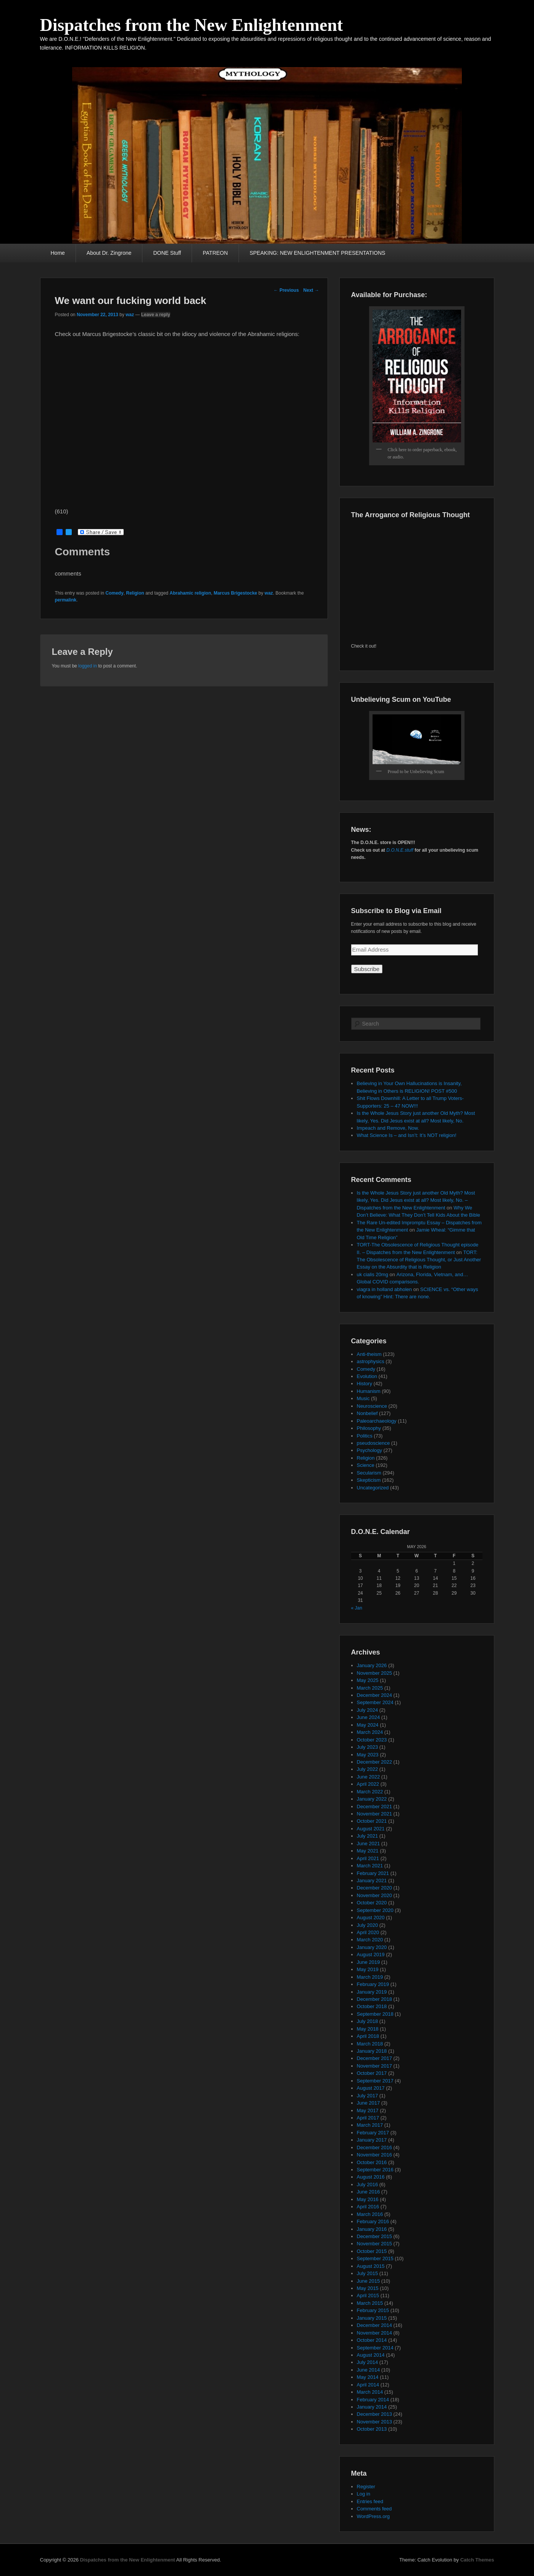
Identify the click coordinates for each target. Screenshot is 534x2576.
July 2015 (367, 2273)
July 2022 (367, 1769)
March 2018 (370, 2044)
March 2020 (370, 1939)
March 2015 (370, 2303)
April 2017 (368, 2118)
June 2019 (368, 1962)
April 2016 (368, 2206)
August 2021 (371, 1829)
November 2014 (374, 2333)
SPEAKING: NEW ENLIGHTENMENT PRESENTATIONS (318, 253)
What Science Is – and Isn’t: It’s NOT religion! (407, 1135)
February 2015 (373, 2310)
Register (366, 2486)
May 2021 (368, 1851)
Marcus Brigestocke (235, 593)
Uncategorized (373, 1488)
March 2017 (370, 2125)
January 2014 (372, 2407)
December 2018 (374, 1999)
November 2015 (374, 2243)
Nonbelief (367, 1413)
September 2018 (375, 2014)
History (364, 1383)
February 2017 (373, 2132)
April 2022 (368, 1784)
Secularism (369, 1473)
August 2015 (371, 2266)
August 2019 (371, 1954)
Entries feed (370, 2501)
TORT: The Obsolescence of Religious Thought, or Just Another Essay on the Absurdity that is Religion (419, 1259)
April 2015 (368, 2295)
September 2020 (375, 1910)
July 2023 (367, 1747)
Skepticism (369, 1480)
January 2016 (372, 2229)
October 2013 (372, 2429)
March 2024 (370, 1732)
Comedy (114, 593)
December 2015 (374, 2236)
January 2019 (372, 1992)
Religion (135, 593)
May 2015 (368, 2288)
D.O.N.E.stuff (399, 850)
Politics (365, 1436)
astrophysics (370, 1361)
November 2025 (374, 1673)
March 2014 (370, 2392)
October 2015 (372, 2251)
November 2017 (374, 2066)
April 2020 (368, 1932)
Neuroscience (372, 1406)
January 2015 (372, 2318)
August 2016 (371, 2177)
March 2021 (370, 1865)
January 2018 (372, 2051)
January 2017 (372, 2140)
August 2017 (371, 2088)
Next (311, 290)
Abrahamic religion (190, 593)
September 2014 (375, 2348)
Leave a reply (155, 314)
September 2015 (375, 2258)
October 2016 (372, 2162)
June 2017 (368, 2103)
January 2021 (372, 1880)
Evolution (367, 1376)
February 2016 (373, 2221)
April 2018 (368, 2036)
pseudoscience (373, 1443)
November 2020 (374, 1895)
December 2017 (374, 2058)
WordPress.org (373, 2516)
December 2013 (374, 2414)
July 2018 (367, 2021)
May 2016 (368, 2199)
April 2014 (368, 2385)
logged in (87, 666)
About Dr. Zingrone (109, 253)
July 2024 (367, 1710)
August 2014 (371, 2355)
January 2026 (372, 1665)
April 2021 (368, 1858)
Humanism (369, 1391)
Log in (363, 2494)
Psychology (369, 1450)
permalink (66, 600)
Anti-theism (369, 1354)
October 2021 (372, 1821)
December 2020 (374, 1888)
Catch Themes (477, 2560)
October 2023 (372, 1740)
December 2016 (374, 2147)
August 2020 (371, 1917)
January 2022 (372, 1799)
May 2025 (368, 1680)
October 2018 (372, 2006)
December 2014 (374, 2325)
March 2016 (370, 2214)
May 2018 (368, 2029)
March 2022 (370, 1792)
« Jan (356, 1608)
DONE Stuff (167, 253)
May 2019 (368, 1969)
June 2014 (368, 2370)
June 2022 (368, 1777)
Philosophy (369, 1428)
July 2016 (367, 2184)
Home (58, 253)
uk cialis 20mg (372, 1274)
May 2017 (368, 2110)
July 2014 (367, 2362)
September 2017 (375, 2081)
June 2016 (368, 2192)
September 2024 (375, 1702)
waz (130, 314)
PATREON (215, 253)
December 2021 (374, 1806)
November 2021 (374, 1814)
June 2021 (368, 1843)
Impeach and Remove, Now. (388, 1128)
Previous (286, 290)
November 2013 (374, 2422)
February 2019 (373, 1984)
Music (363, 1398)
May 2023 (368, 1755)
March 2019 (370, 1977)
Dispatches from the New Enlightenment (191, 25)
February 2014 (373, 2399)
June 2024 (368, 1717)
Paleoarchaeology (377, 1421)
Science (365, 1465)
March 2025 (370, 1688)
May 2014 (368, 2377)
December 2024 (374, 1695)
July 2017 (367, 2095)
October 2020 (372, 1902)
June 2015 (368, 2281)
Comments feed (374, 2509)
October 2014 (372, 2340)
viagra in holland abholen (384, 1289)
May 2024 (368, 1725)
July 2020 (367, 1925)
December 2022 (374, 1762)
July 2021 (367, 1836)
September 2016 (375, 2169)
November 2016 (374, 2155)
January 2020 (372, 1947)
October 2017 (372, 2073)
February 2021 (373, 1873)
